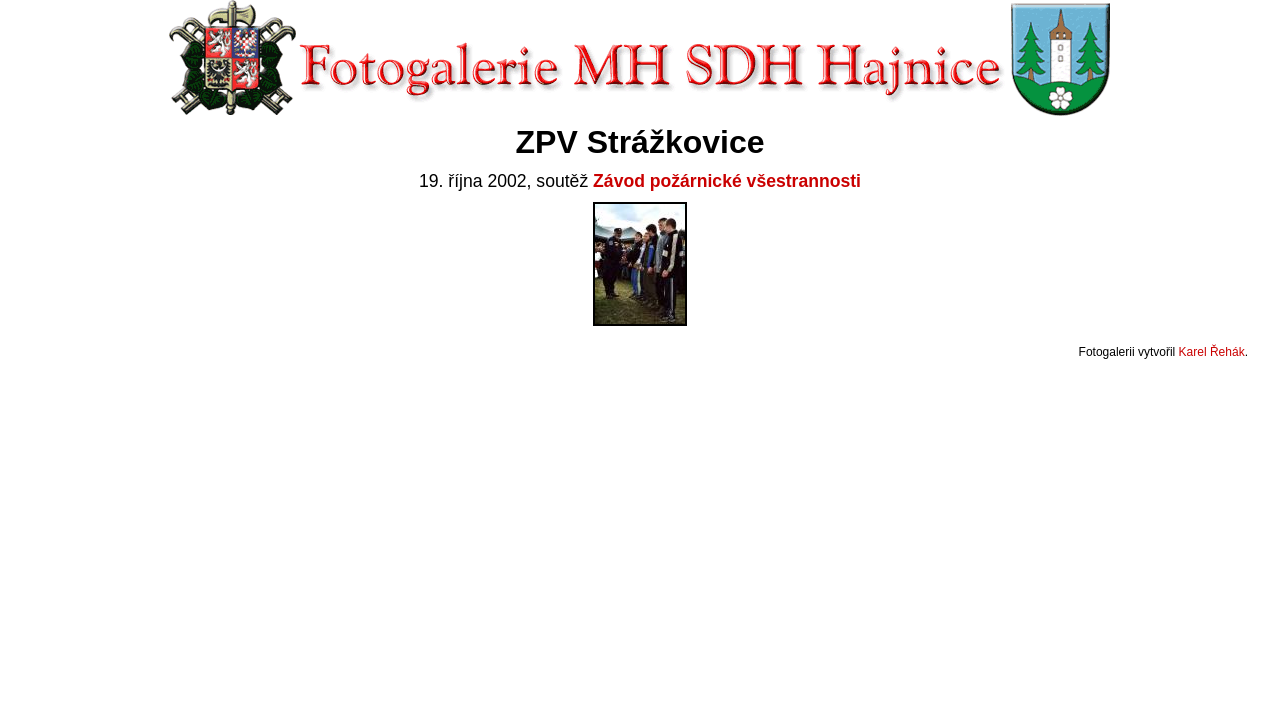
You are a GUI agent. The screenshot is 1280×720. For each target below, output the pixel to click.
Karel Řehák (1212, 352)
